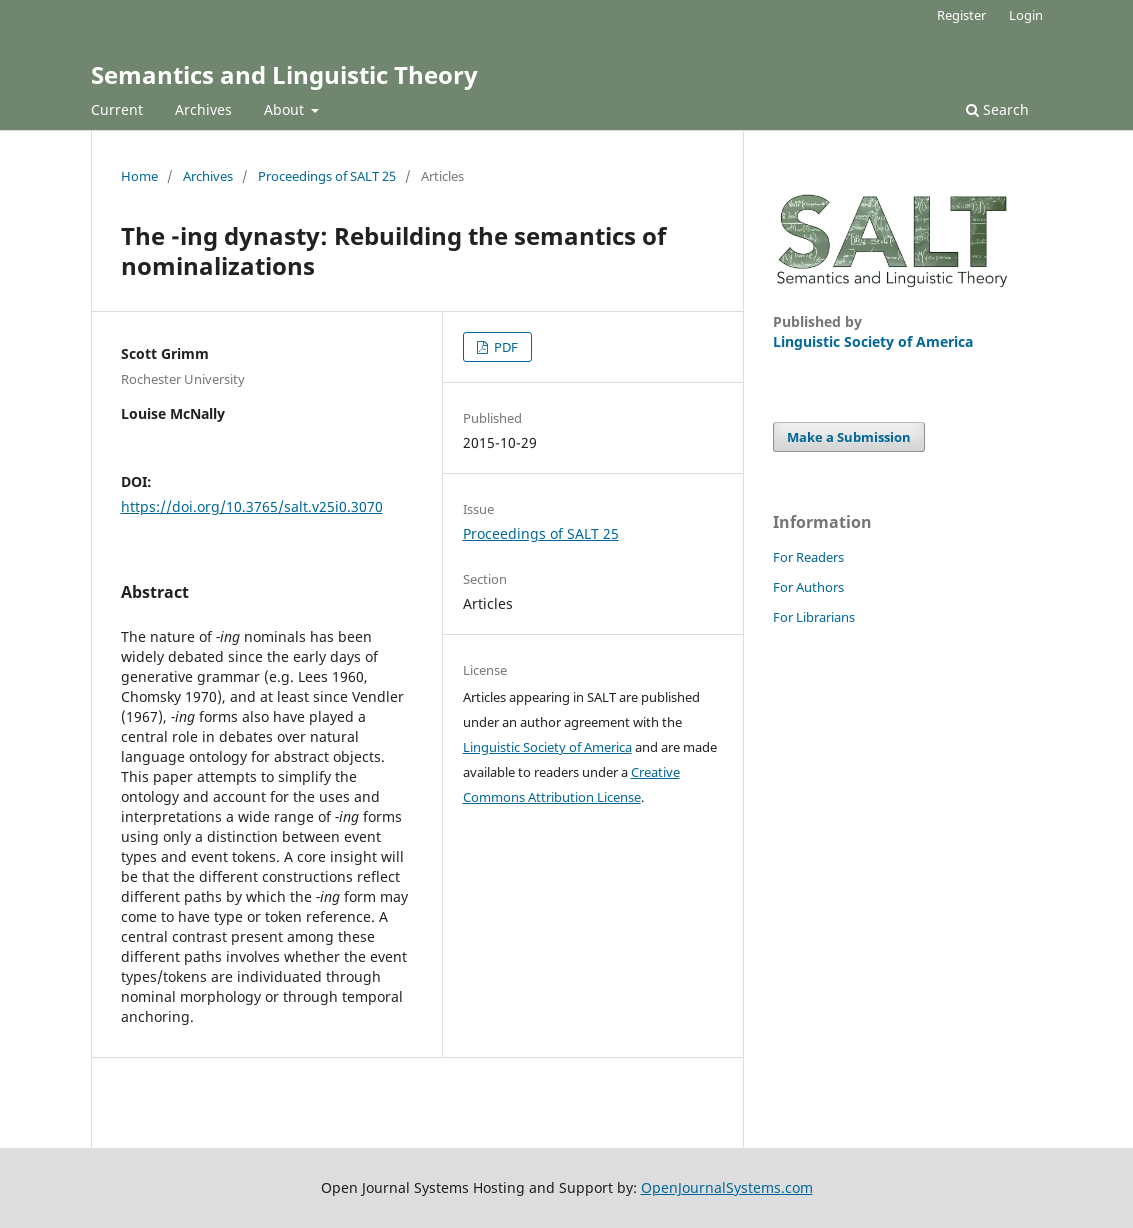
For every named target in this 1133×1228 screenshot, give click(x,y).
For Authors (808, 587)
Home (139, 176)
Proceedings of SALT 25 (327, 176)
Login (1026, 15)
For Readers (808, 557)
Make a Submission (849, 437)
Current (117, 109)
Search (997, 109)
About (286, 109)
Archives (203, 109)
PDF (504, 347)
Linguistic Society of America (547, 747)
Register (961, 15)
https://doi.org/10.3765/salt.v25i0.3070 (252, 506)
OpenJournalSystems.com (727, 1187)
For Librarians (814, 617)
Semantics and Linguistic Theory (284, 74)
